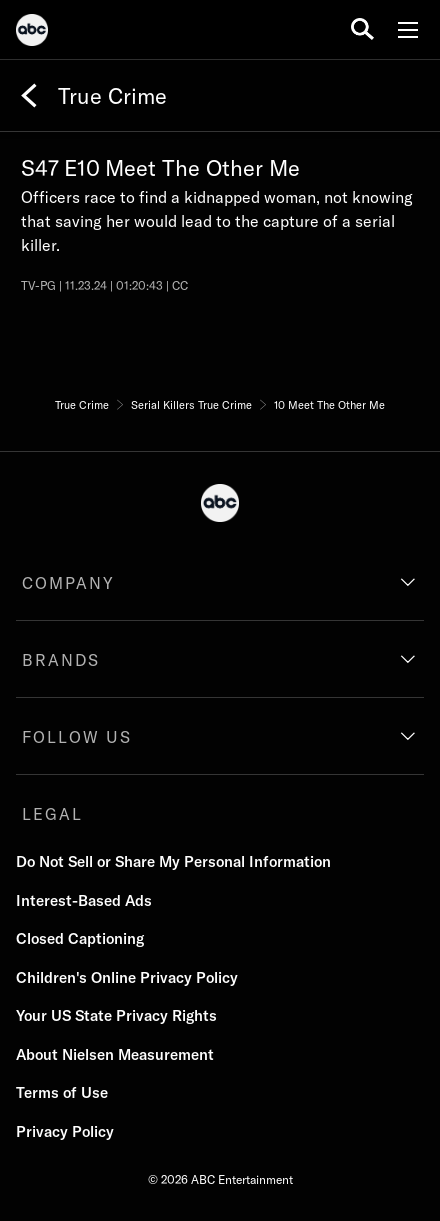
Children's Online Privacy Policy (127, 977)
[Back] (29, 96)
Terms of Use (62, 1092)
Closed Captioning (80, 938)
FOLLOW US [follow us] (77, 737)
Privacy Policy (65, 1131)
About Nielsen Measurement (115, 1054)
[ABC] (32, 33)
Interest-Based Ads (84, 900)
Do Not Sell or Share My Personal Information (173, 861)
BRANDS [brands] (61, 660)
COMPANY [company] (68, 583)
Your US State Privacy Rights (116, 1015)
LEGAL (52, 814)
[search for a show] (362, 29)
